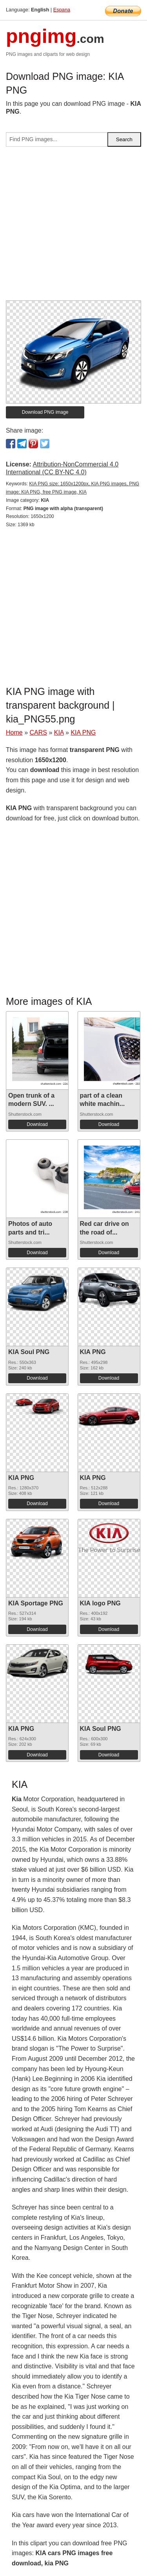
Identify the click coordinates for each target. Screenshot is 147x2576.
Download (37, 1124)
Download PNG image (45, 412)
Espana (61, 10)
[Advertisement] (73, 226)
